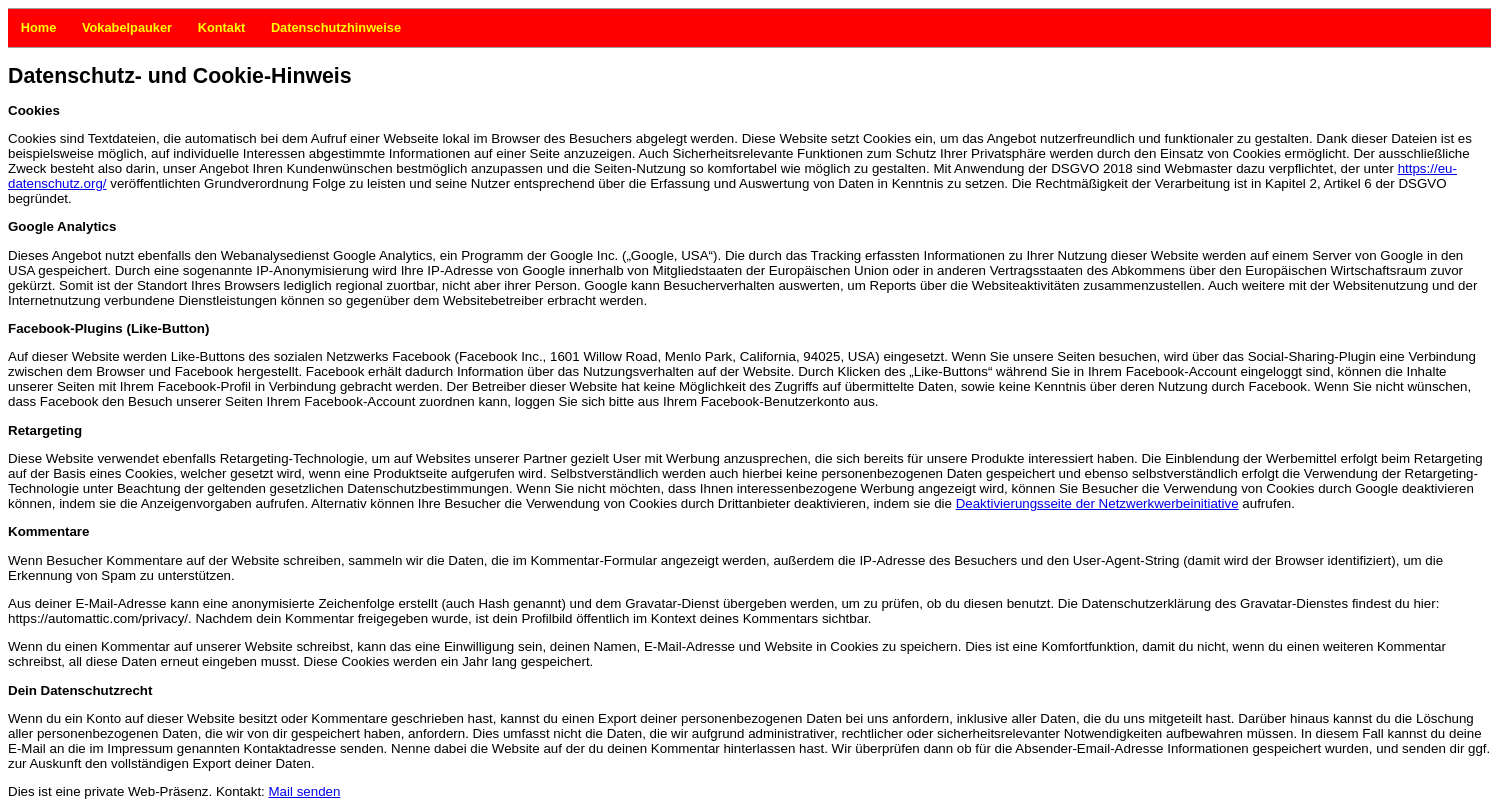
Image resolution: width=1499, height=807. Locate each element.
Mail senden (305, 791)
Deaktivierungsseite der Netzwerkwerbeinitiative (1097, 503)
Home (27, 27)
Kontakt (205, 27)
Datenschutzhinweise (278, 27)
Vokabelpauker (89, 27)
